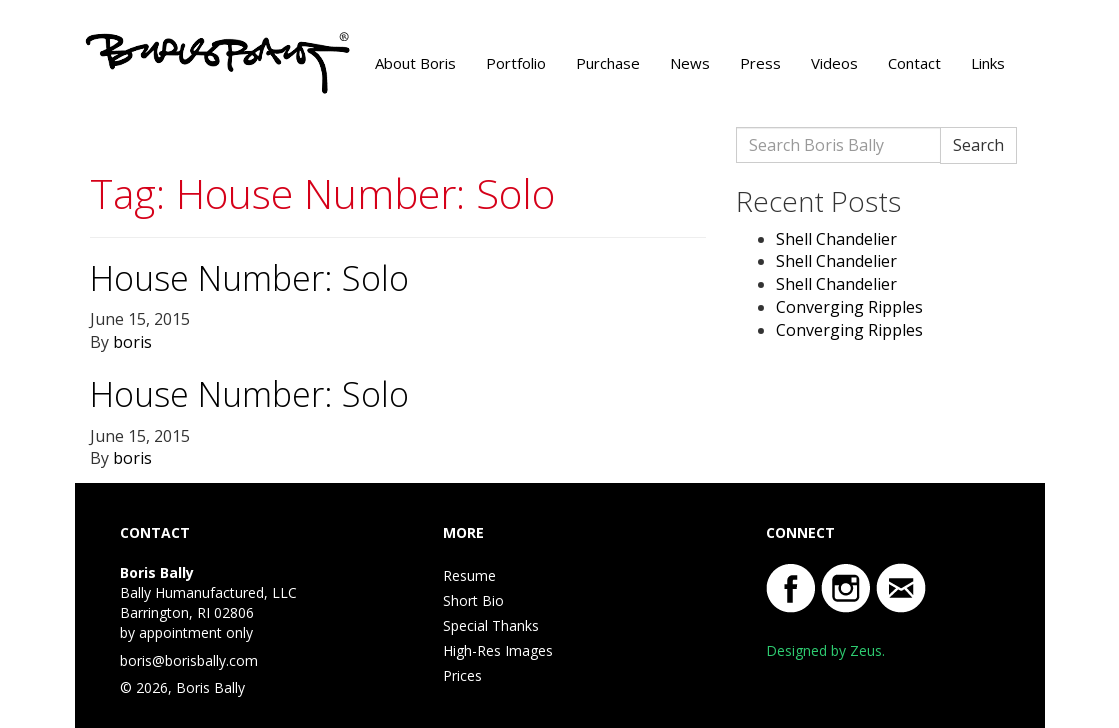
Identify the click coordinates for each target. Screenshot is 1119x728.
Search (978, 145)
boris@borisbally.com (189, 660)
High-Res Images (498, 650)
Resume (469, 575)
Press (760, 63)
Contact (914, 63)
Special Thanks (491, 625)
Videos (834, 63)
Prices (462, 675)
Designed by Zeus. (825, 650)
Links (988, 63)
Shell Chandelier (836, 239)
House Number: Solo (249, 278)
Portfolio (516, 63)
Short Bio (473, 600)
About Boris (415, 63)
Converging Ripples (849, 307)
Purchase (608, 63)
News (690, 63)
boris (132, 342)
